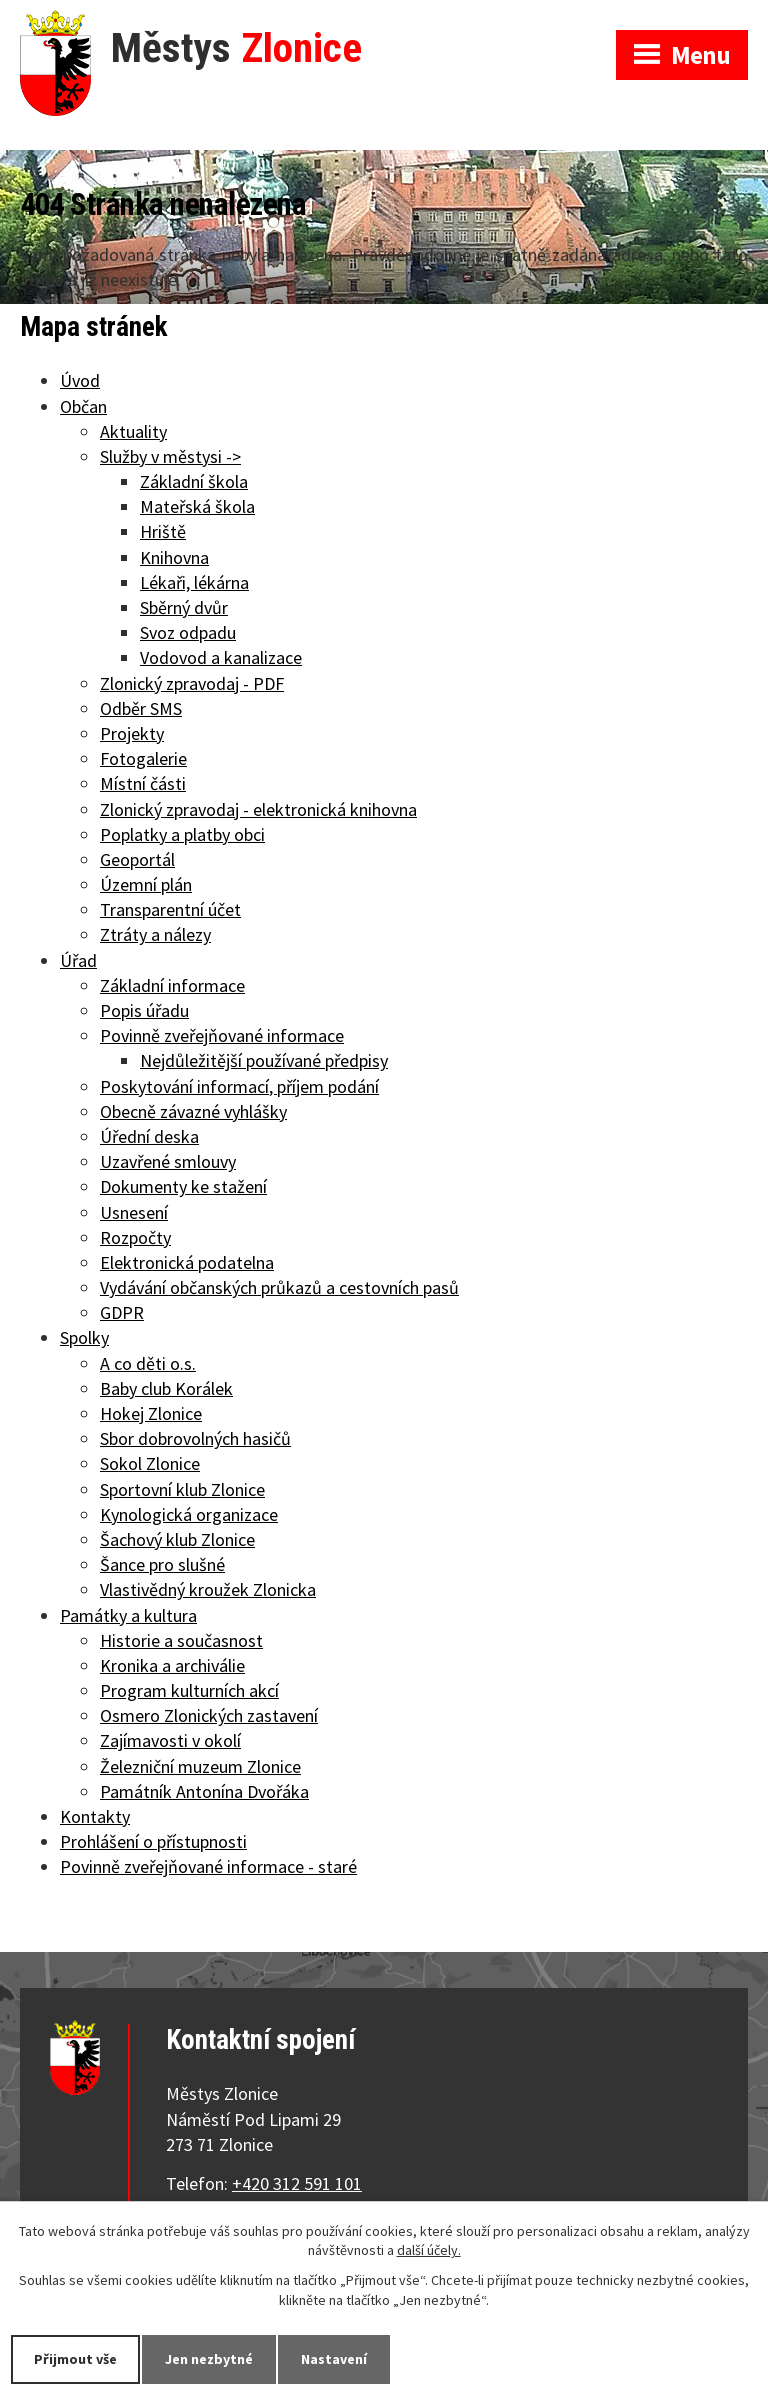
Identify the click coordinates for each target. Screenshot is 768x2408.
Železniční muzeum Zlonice (200, 1766)
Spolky (84, 1337)
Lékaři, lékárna (194, 582)
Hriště (163, 531)
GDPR (122, 1312)
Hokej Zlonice (151, 1413)
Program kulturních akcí (189, 1690)
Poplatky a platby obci (182, 834)
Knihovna (174, 557)
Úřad (78, 960)
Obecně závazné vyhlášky (193, 1111)
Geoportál (137, 859)
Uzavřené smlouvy (168, 1161)
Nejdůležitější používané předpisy (264, 1060)
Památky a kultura (128, 1615)
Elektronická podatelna (187, 1262)
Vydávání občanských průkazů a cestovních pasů (279, 1287)
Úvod (80, 380)
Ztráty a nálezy (155, 934)
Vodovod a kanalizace (221, 657)
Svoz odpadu (188, 632)
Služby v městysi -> (170, 456)
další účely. (429, 2251)
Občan (83, 406)
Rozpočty (135, 1237)
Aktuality (133, 431)
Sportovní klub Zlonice (182, 1489)
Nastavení (334, 2359)
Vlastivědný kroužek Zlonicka (208, 1589)
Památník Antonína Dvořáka (204, 1791)
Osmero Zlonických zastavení (209, 1715)
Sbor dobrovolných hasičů (195, 1438)
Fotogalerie (143, 758)
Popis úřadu (144, 1010)
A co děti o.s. (148, 1363)
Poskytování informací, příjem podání (239, 1086)
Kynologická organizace (189, 1514)
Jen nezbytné (209, 2359)
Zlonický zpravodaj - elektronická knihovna (258, 809)
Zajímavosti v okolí (170, 1740)
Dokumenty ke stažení (183, 1186)
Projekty (132, 733)
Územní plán (146, 884)
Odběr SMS (141, 708)
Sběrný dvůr (184, 607)
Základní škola (194, 481)
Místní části (143, 783)
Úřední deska (149, 1136)
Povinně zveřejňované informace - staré (208, 1866)
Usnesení (134, 1212)
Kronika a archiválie (172, 1665)
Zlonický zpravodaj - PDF (192, 683)
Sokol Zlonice (150, 1463)
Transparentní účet (170, 909)
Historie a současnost (181, 1640)
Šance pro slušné (162, 1564)
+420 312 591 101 (297, 2183)
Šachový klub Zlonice (177, 1539)
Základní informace (172, 985)
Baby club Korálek (166, 1388)
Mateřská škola (197, 506)
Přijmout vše (75, 2359)
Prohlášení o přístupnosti (153, 1841)
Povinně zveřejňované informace (222, 1035)
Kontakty (95, 1816)
